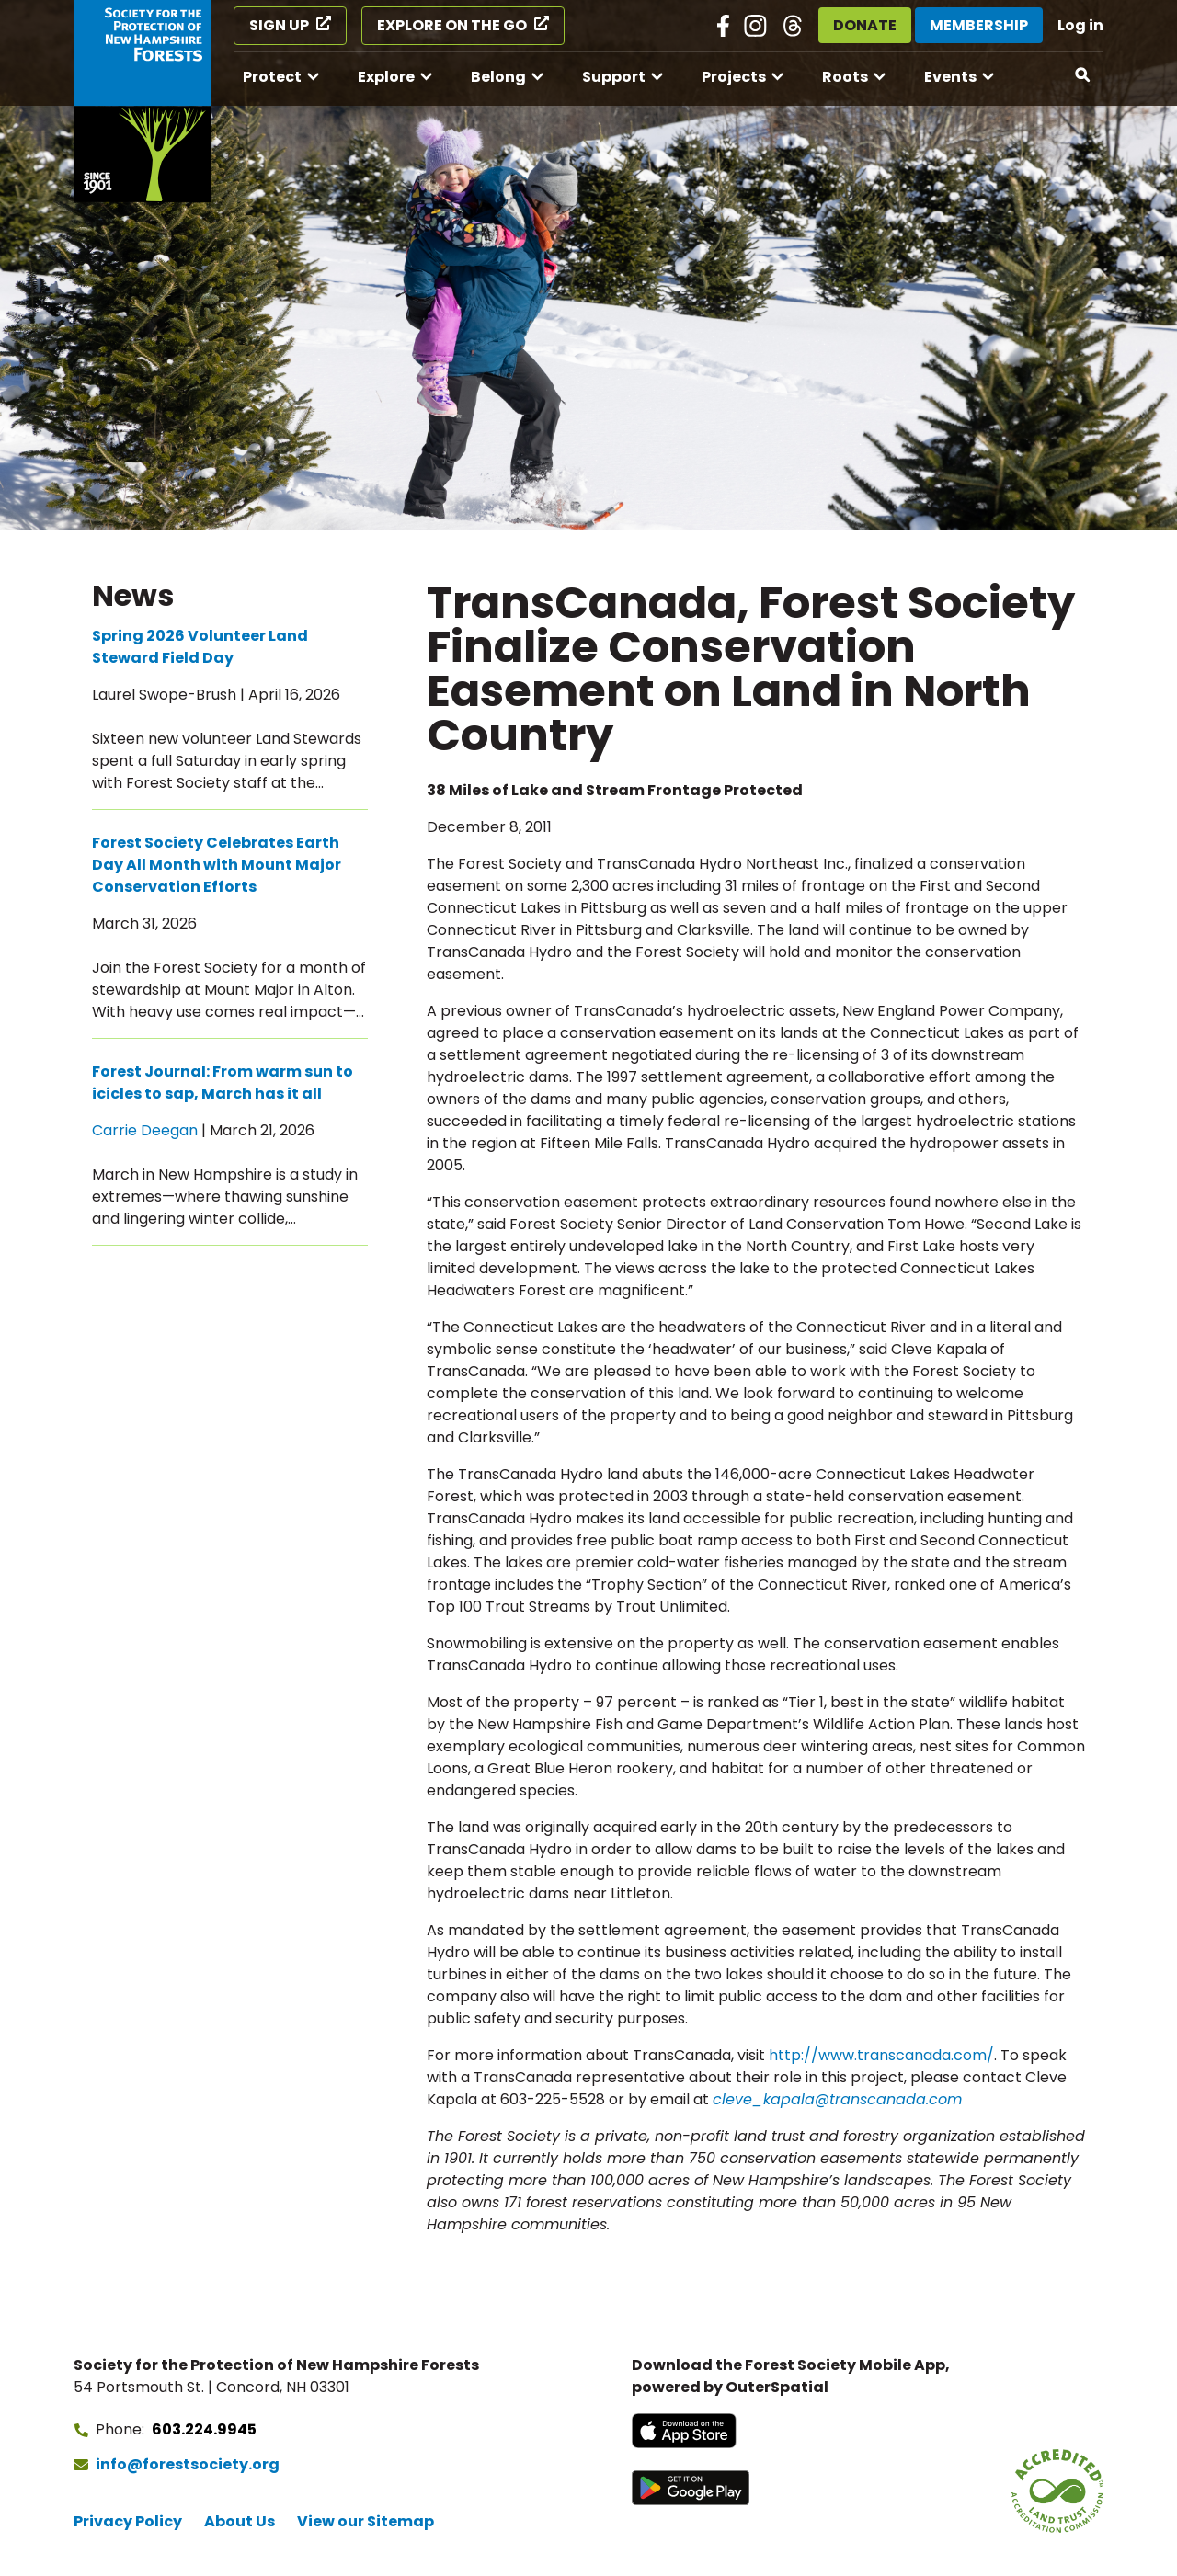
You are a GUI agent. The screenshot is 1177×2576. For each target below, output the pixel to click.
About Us (239, 2521)
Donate (865, 25)
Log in (1080, 25)
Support (614, 76)
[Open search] (1083, 75)
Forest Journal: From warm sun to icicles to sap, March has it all (222, 1082)
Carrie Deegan (145, 1130)
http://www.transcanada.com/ (881, 2055)
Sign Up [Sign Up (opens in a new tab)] (279, 25)
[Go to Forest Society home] (142, 101)
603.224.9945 (204, 2429)
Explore (386, 76)
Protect (272, 76)
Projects (734, 76)
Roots (845, 76)
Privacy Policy (128, 2521)
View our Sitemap (365, 2521)
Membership (979, 25)
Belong (498, 76)
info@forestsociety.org (188, 2464)
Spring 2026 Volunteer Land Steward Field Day (200, 646)
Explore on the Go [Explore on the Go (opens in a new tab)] (452, 25)
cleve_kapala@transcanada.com (837, 2099)
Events (950, 76)
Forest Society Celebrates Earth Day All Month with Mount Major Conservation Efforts (216, 864)
